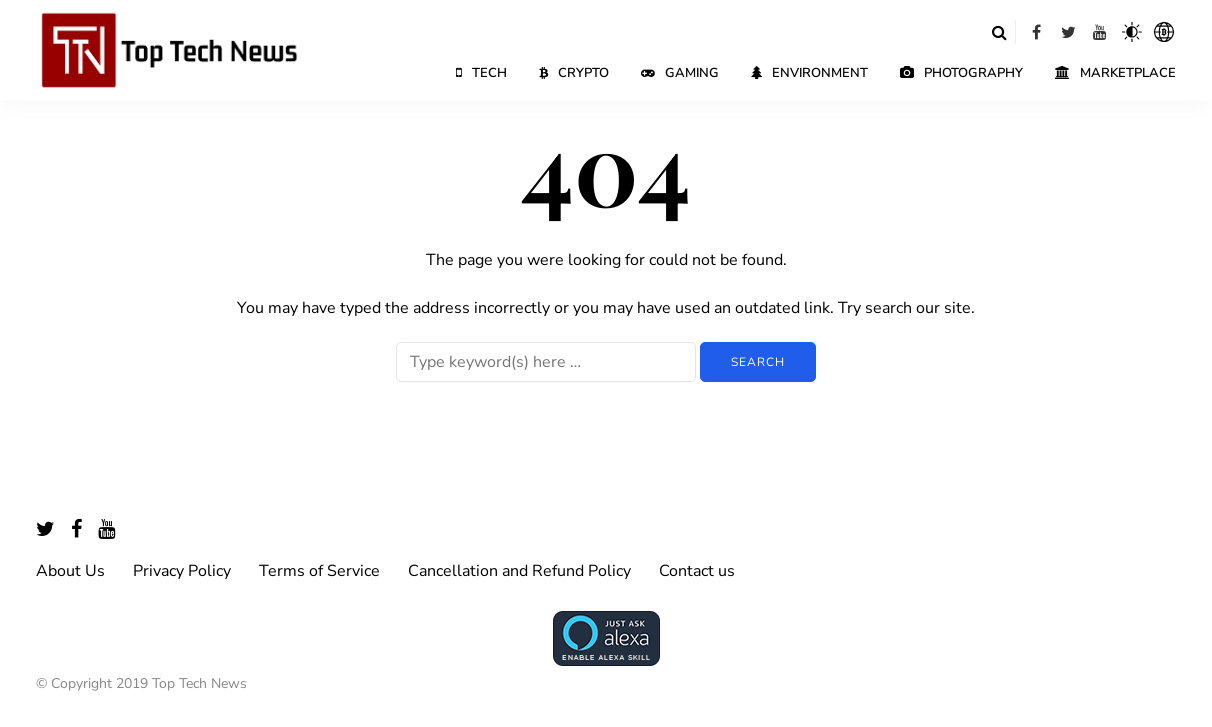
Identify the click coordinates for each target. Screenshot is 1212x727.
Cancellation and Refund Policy (519, 571)
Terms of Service (319, 571)
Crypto (574, 73)
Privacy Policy (182, 571)
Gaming (680, 73)
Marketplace (1115, 73)
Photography (961, 73)
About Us (70, 571)
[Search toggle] (999, 32)
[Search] (546, 362)
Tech (481, 73)
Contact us (697, 571)
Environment (809, 73)
